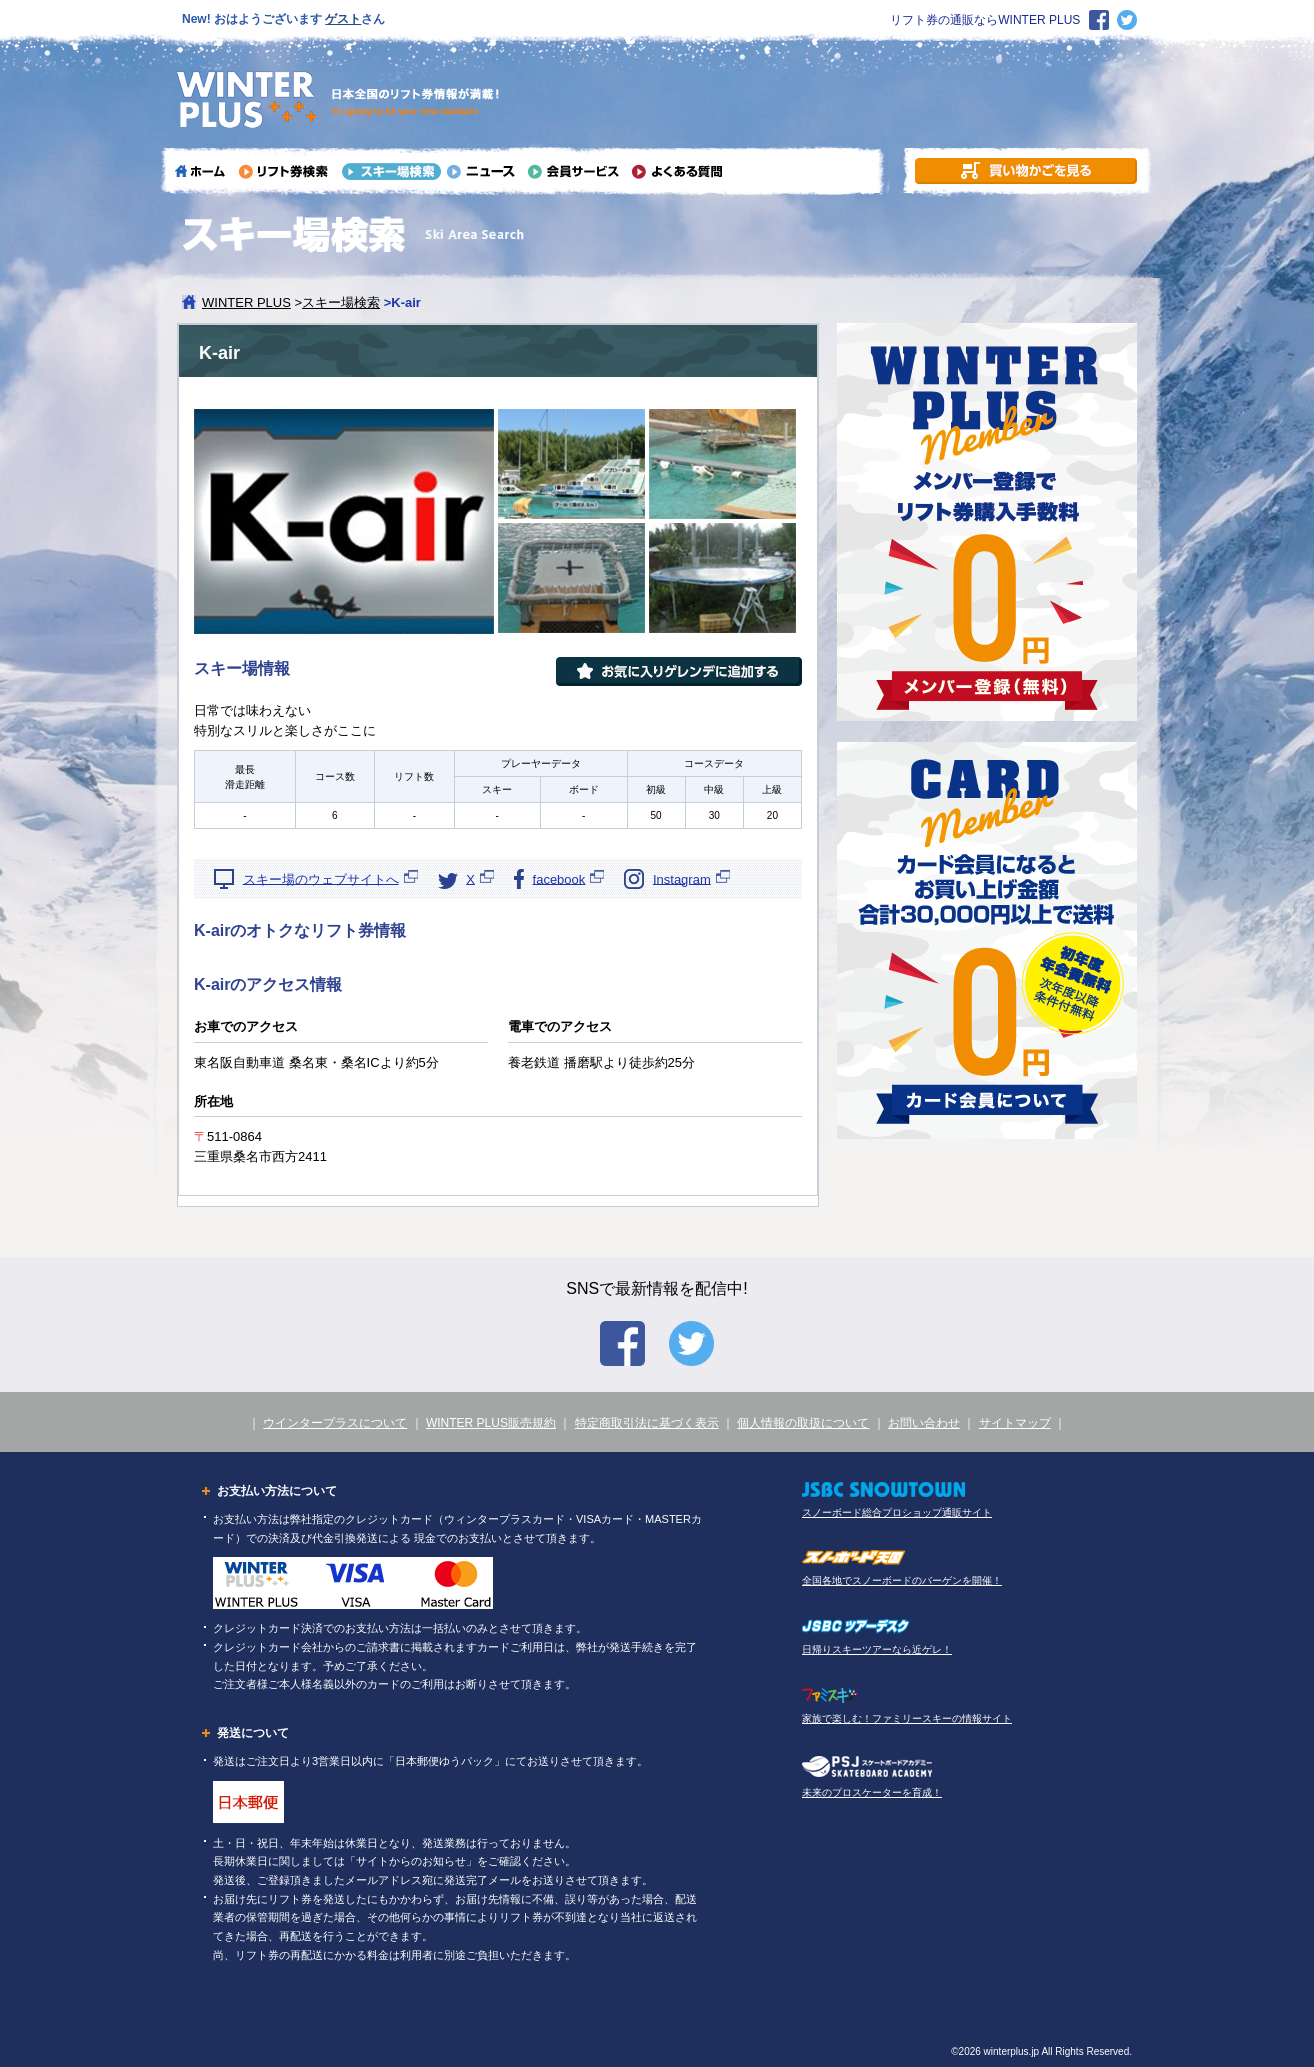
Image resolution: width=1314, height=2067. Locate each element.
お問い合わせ (924, 1423)
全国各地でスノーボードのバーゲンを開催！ (902, 1580)
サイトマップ (1015, 1423)
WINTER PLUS (246, 302)
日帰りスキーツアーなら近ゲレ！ (877, 1649)
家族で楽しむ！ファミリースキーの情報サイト (907, 1718)
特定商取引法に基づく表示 (647, 1423)
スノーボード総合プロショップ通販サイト (897, 1512)
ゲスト (343, 19)
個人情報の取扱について (803, 1423)
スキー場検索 (341, 302)
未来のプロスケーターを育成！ (872, 1792)
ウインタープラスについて (335, 1423)
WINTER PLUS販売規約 (491, 1423)
